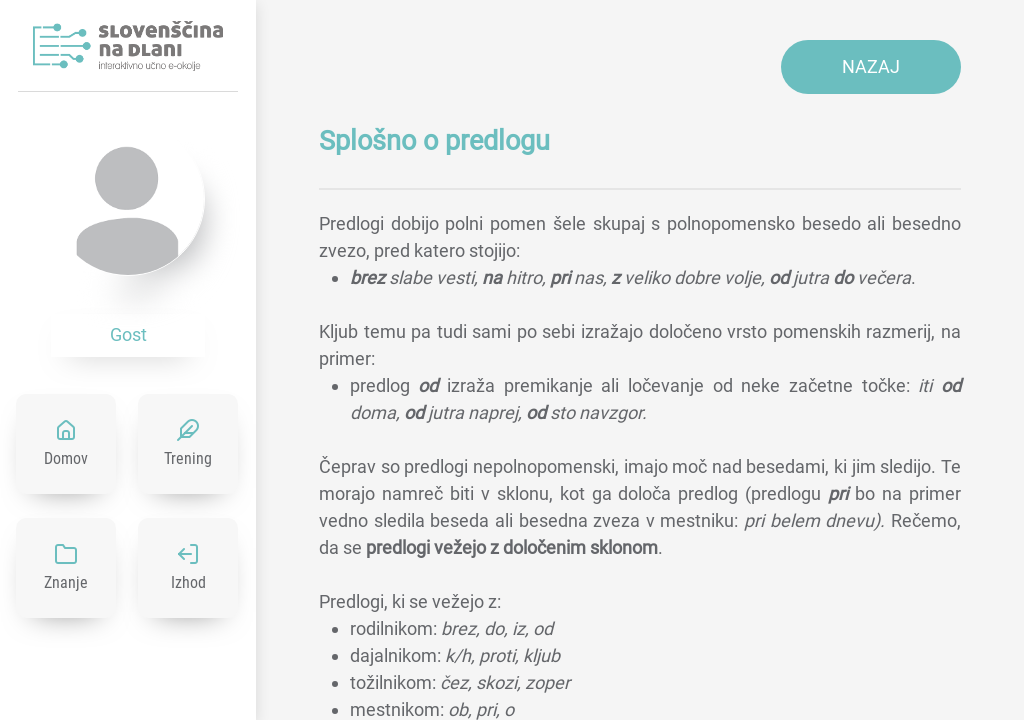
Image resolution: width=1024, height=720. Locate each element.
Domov (66, 458)
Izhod (188, 582)
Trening (188, 458)
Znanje (66, 582)
